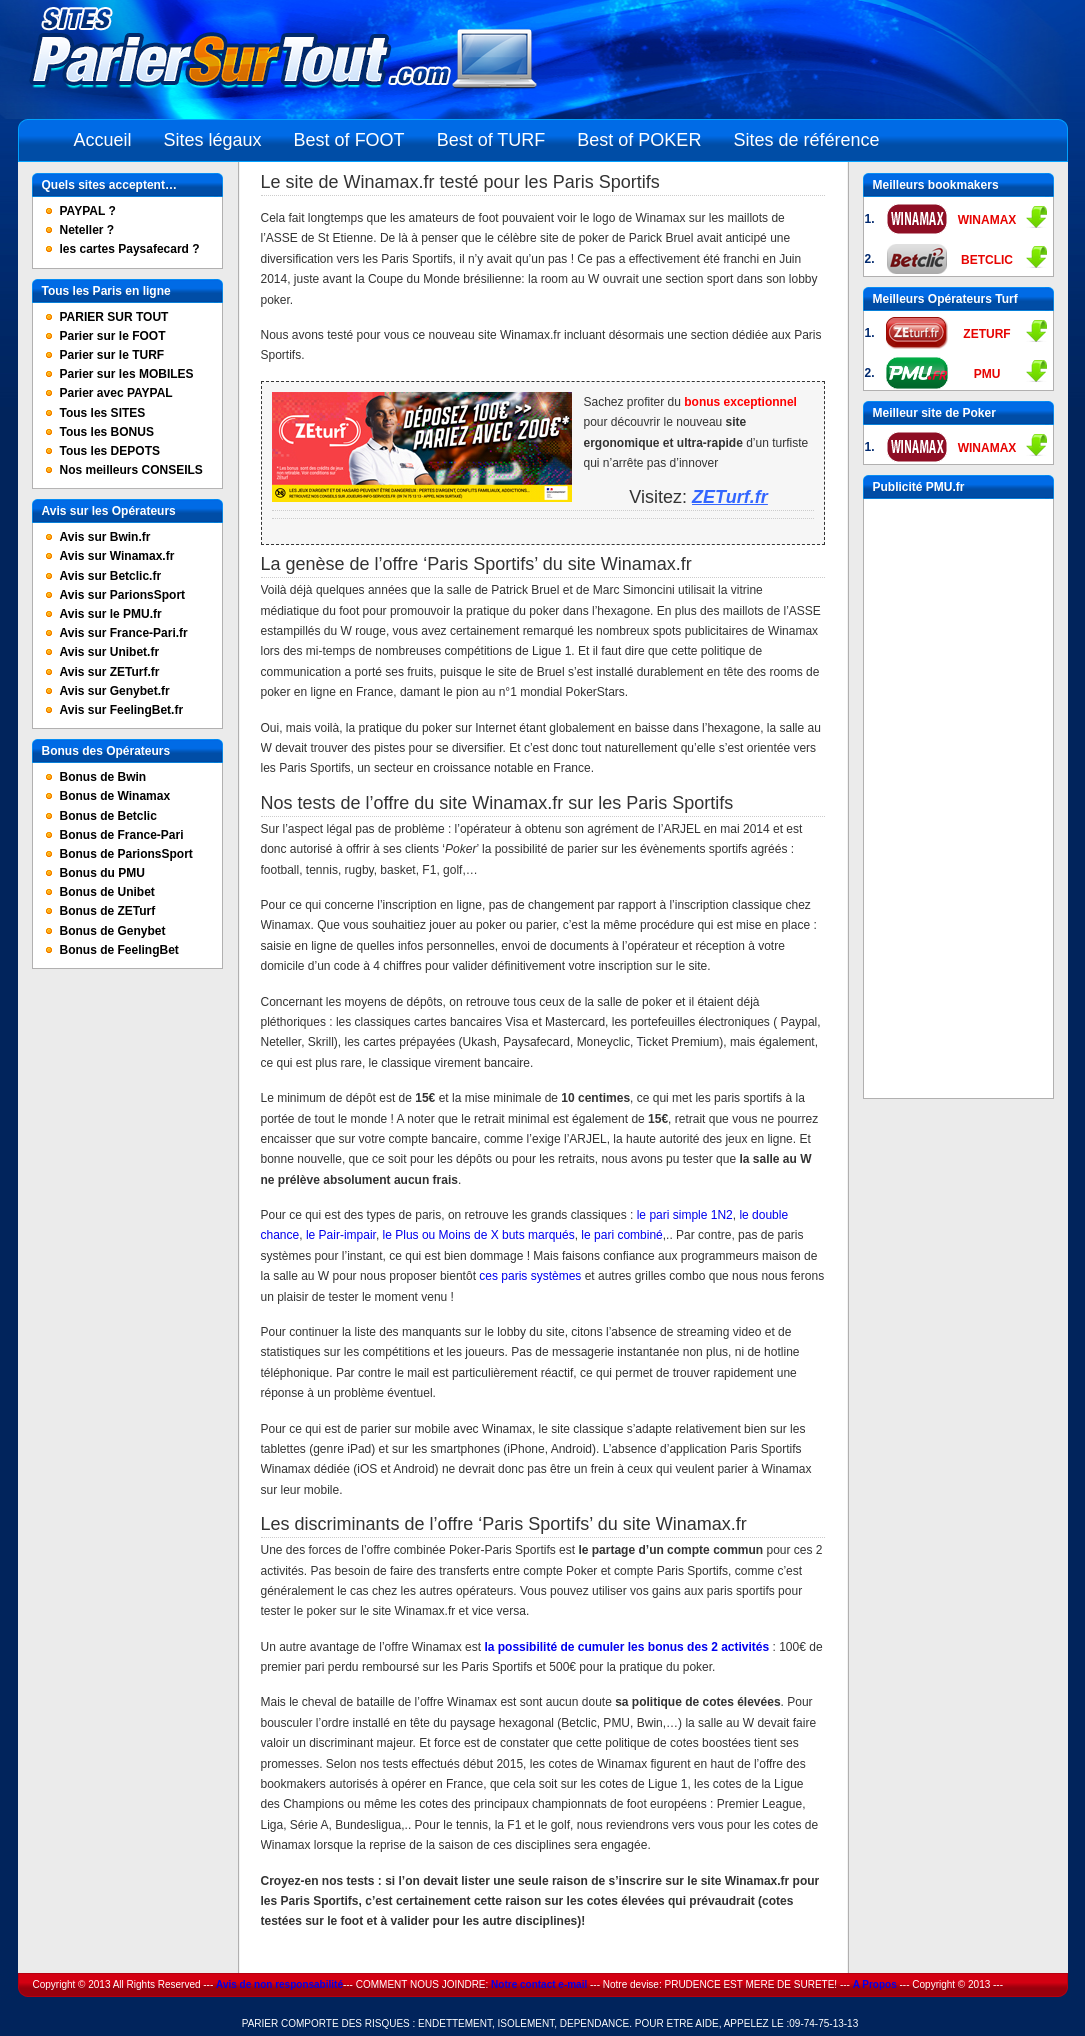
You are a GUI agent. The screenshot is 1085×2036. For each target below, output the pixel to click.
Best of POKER (639, 140)
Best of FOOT (349, 140)
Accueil (103, 140)
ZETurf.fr (730, 497)
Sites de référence (806, 140)
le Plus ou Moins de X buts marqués (479, 1235)
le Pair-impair (341, 1235)
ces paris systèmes (530, 1276)
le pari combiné (621, 1235)
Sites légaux (213, 140)
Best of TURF (491, 140)
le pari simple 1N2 (685, 1215)
